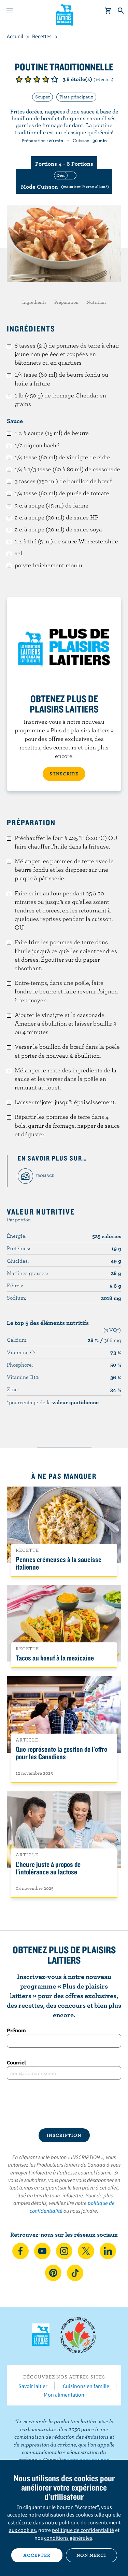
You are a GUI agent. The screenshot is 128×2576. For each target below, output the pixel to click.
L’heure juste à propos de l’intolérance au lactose (48, 1868)
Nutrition (96, 302)
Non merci (91, 2555)
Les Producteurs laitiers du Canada (64, 14)
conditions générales (68, 2537)
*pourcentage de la (53, 1402)
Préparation (66, 302)
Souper (42, 96)
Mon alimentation (64, 2394)
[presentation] (64, 2104)
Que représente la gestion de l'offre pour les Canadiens (61, 1753)
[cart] (108, 11)
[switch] (64, 181)
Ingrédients (34, 302)
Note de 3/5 (36, 79)
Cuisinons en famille (86, 2386)
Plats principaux (76, 96)
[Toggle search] (121, 11)
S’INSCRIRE (64, 773)
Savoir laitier (32, 2386)
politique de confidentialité (83, 2529)
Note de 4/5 (45, 79)
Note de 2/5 (28, 79)
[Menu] (9, 11)
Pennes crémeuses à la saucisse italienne (58, 1563)
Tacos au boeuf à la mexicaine (55, 1657)
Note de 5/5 (54, 79)
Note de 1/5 (19, 79)
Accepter (37, 2555)
